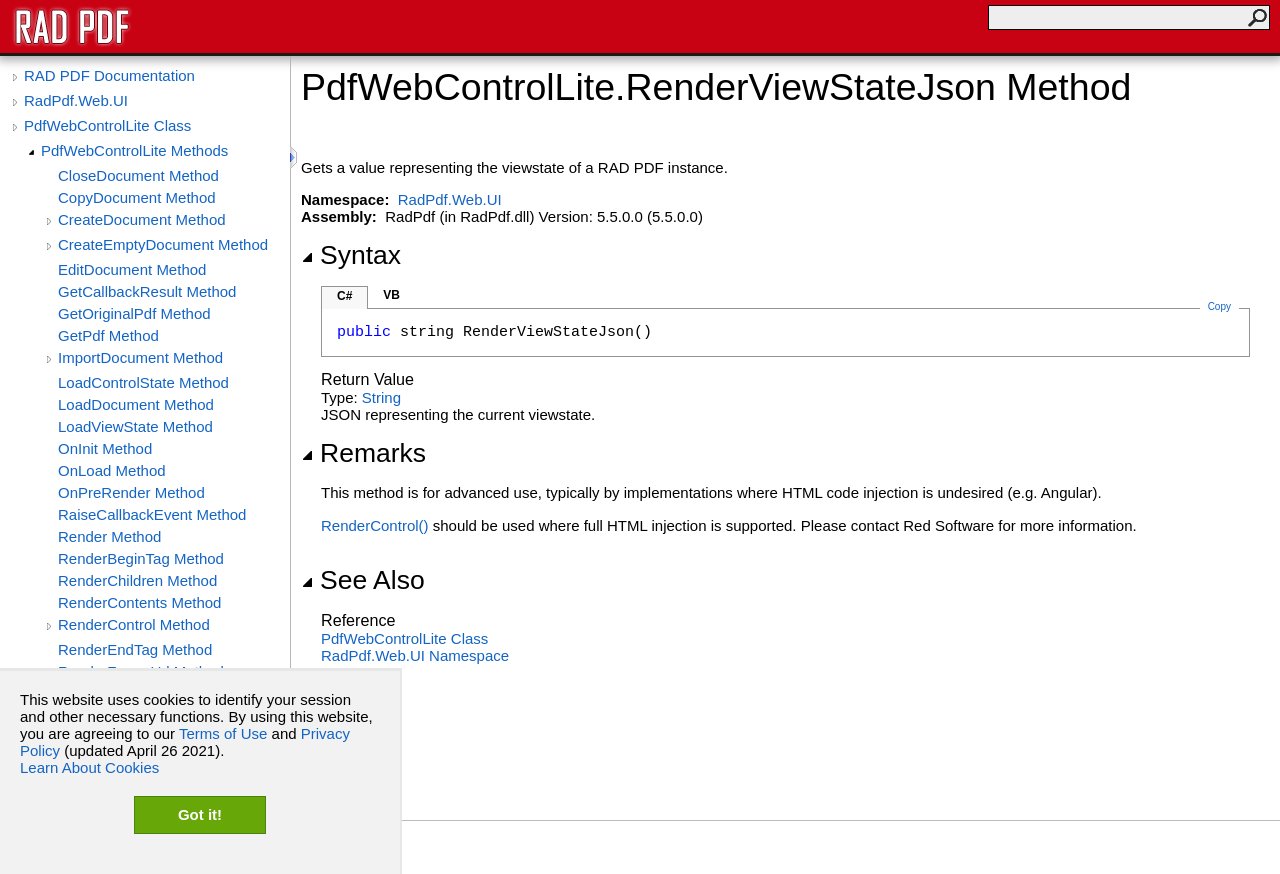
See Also (363, 580)
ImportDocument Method (140, 357)
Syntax (351, 255)
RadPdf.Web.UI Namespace (415, 655)
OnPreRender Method (131, 492)
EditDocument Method (132, 269)
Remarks (363, 453)
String (381, 397)
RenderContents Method (139, 602)
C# (344, 296)
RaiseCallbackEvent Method (152, 514)
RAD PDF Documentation (109, 75)
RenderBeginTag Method (141, 558)
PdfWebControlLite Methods (134, 150)
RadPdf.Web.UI (76, 100)
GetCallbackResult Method (147, 291)
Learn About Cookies (89, 767)
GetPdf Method (108, 335)
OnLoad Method (112, 470)
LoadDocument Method (136, 404)
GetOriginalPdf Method (134, 313)
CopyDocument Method (137, 197)
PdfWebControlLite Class (107, 125)
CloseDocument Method (138, 175)
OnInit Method (105, 448)
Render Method (109, 536)
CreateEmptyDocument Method (163, 244)
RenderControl (375, 525)
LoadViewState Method (135, 426)
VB (391, 295)
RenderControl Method (134, 624)
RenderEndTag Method (135, 649)
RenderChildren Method (137, 580)
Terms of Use (223, 733)
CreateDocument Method (142, 219)
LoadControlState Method (143, 382)
